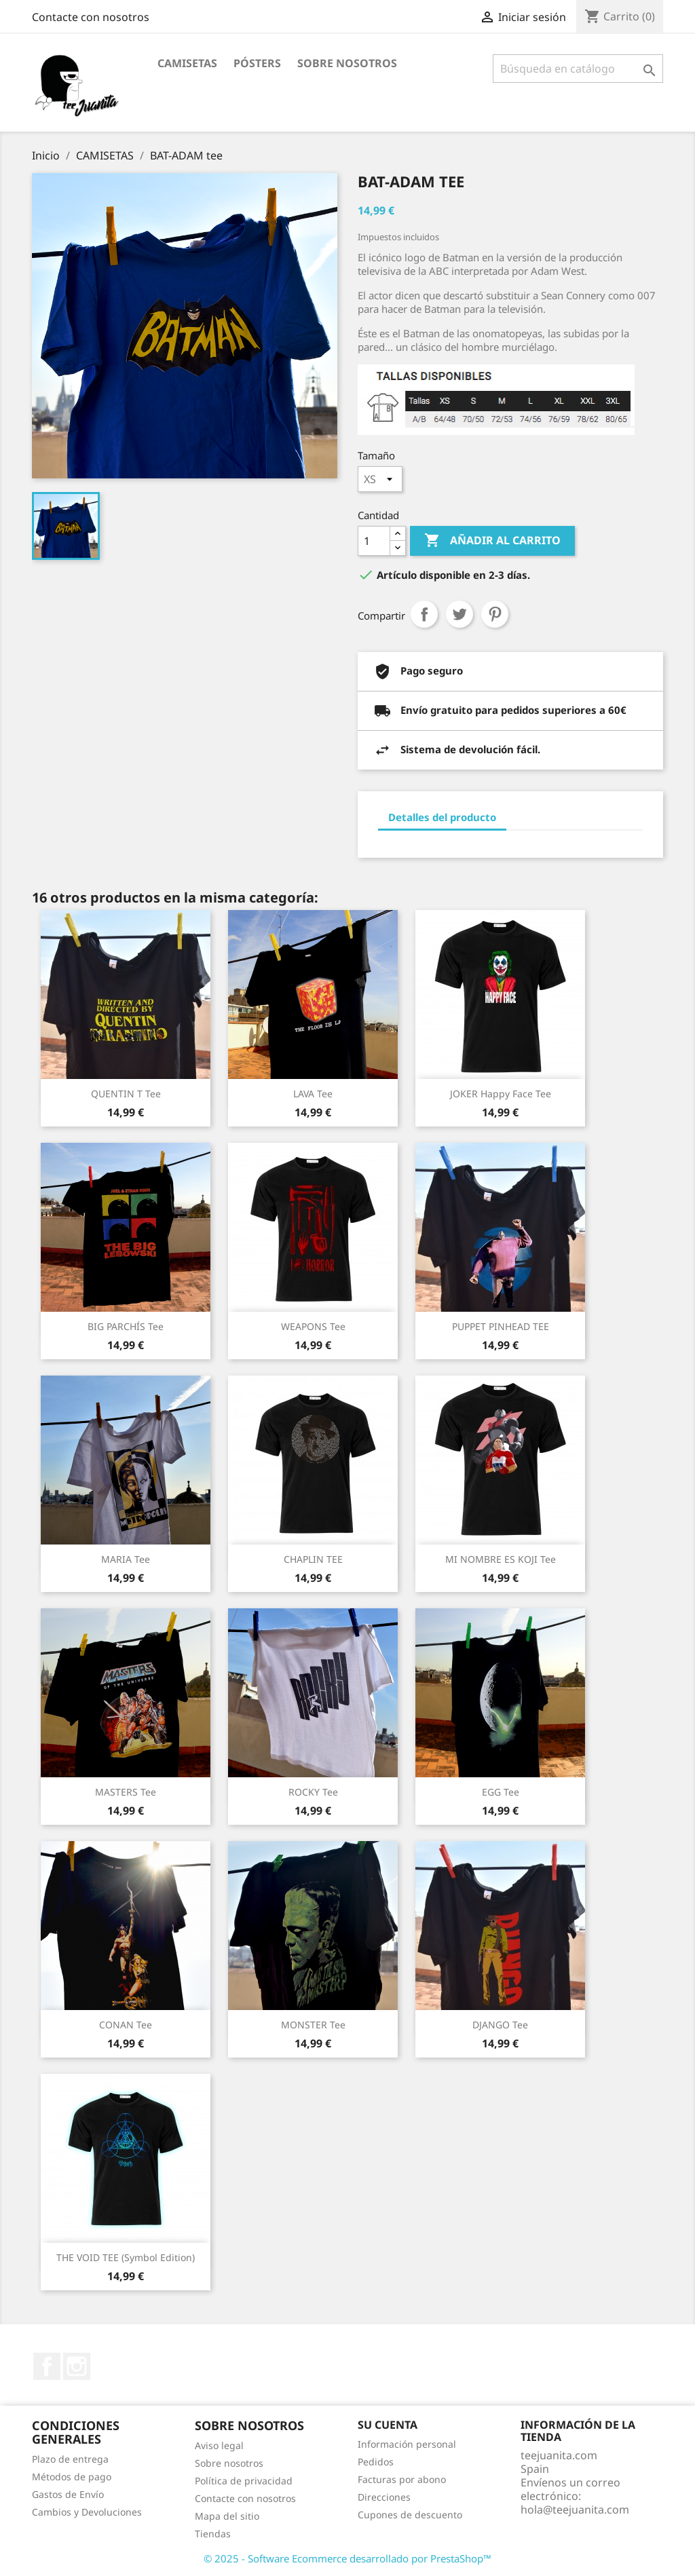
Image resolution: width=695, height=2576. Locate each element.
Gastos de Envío (68, 2494)
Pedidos (376, 2461)
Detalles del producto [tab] (442, 817)
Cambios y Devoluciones (87, 2511)
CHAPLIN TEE (313, 1559)
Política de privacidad (244, 2480)
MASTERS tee (125, 1791)
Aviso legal (219, 2445)
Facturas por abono (402, 2479)
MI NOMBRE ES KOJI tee (500, 1559)
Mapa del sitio (227, 2515)
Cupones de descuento (410, 2514)
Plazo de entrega (70, 2458)
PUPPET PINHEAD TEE (500, 1326)
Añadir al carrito (492, 541)
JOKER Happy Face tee (500, 1093)
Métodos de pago (71, 2476)
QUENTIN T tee (126, 1093)
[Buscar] (578, 68)
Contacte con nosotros (90, 17)
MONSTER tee (313, 2024)
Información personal (407, 2444)
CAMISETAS (187, 63)
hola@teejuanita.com (575, 2509)
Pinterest (494, 614)
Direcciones (384, 2496)
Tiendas (213, 2533)
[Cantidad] (374, 541)
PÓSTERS (257, 63)
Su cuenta (387, 2424)
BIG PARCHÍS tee (126, 1326)
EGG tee (500, 1791)
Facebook (46, 2366)
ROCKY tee (313, 1791)
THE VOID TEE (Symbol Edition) (125, 2257)
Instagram (76, 2366)
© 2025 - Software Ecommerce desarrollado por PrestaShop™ (347, 2558)
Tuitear (459, 614)
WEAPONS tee (313, 1326)
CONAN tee (125, 2024)
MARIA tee (125, 1559)
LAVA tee (313, 1093)
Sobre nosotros (347, 63)
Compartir (424, 614)
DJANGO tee (500, 2024)
